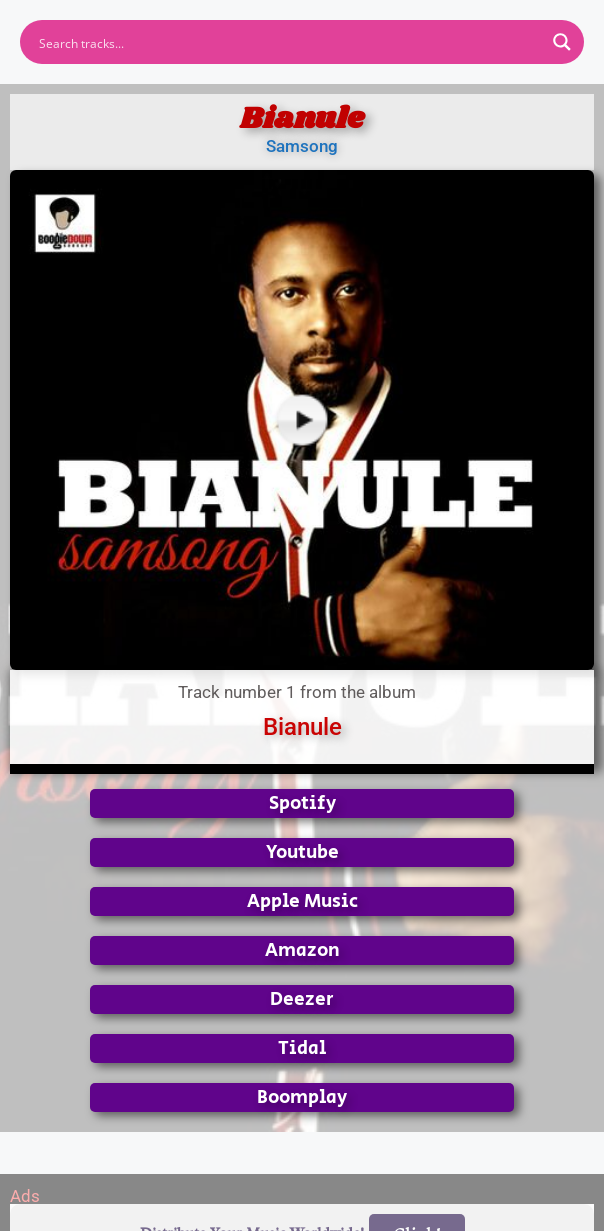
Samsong (302, 146)
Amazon (302, 950)
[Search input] (289, 42)
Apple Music (302, 901)
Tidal (302, 1048)
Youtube (302, 852)
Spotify (302, 803)
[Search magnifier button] (562, 42)
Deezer (302, 999)
